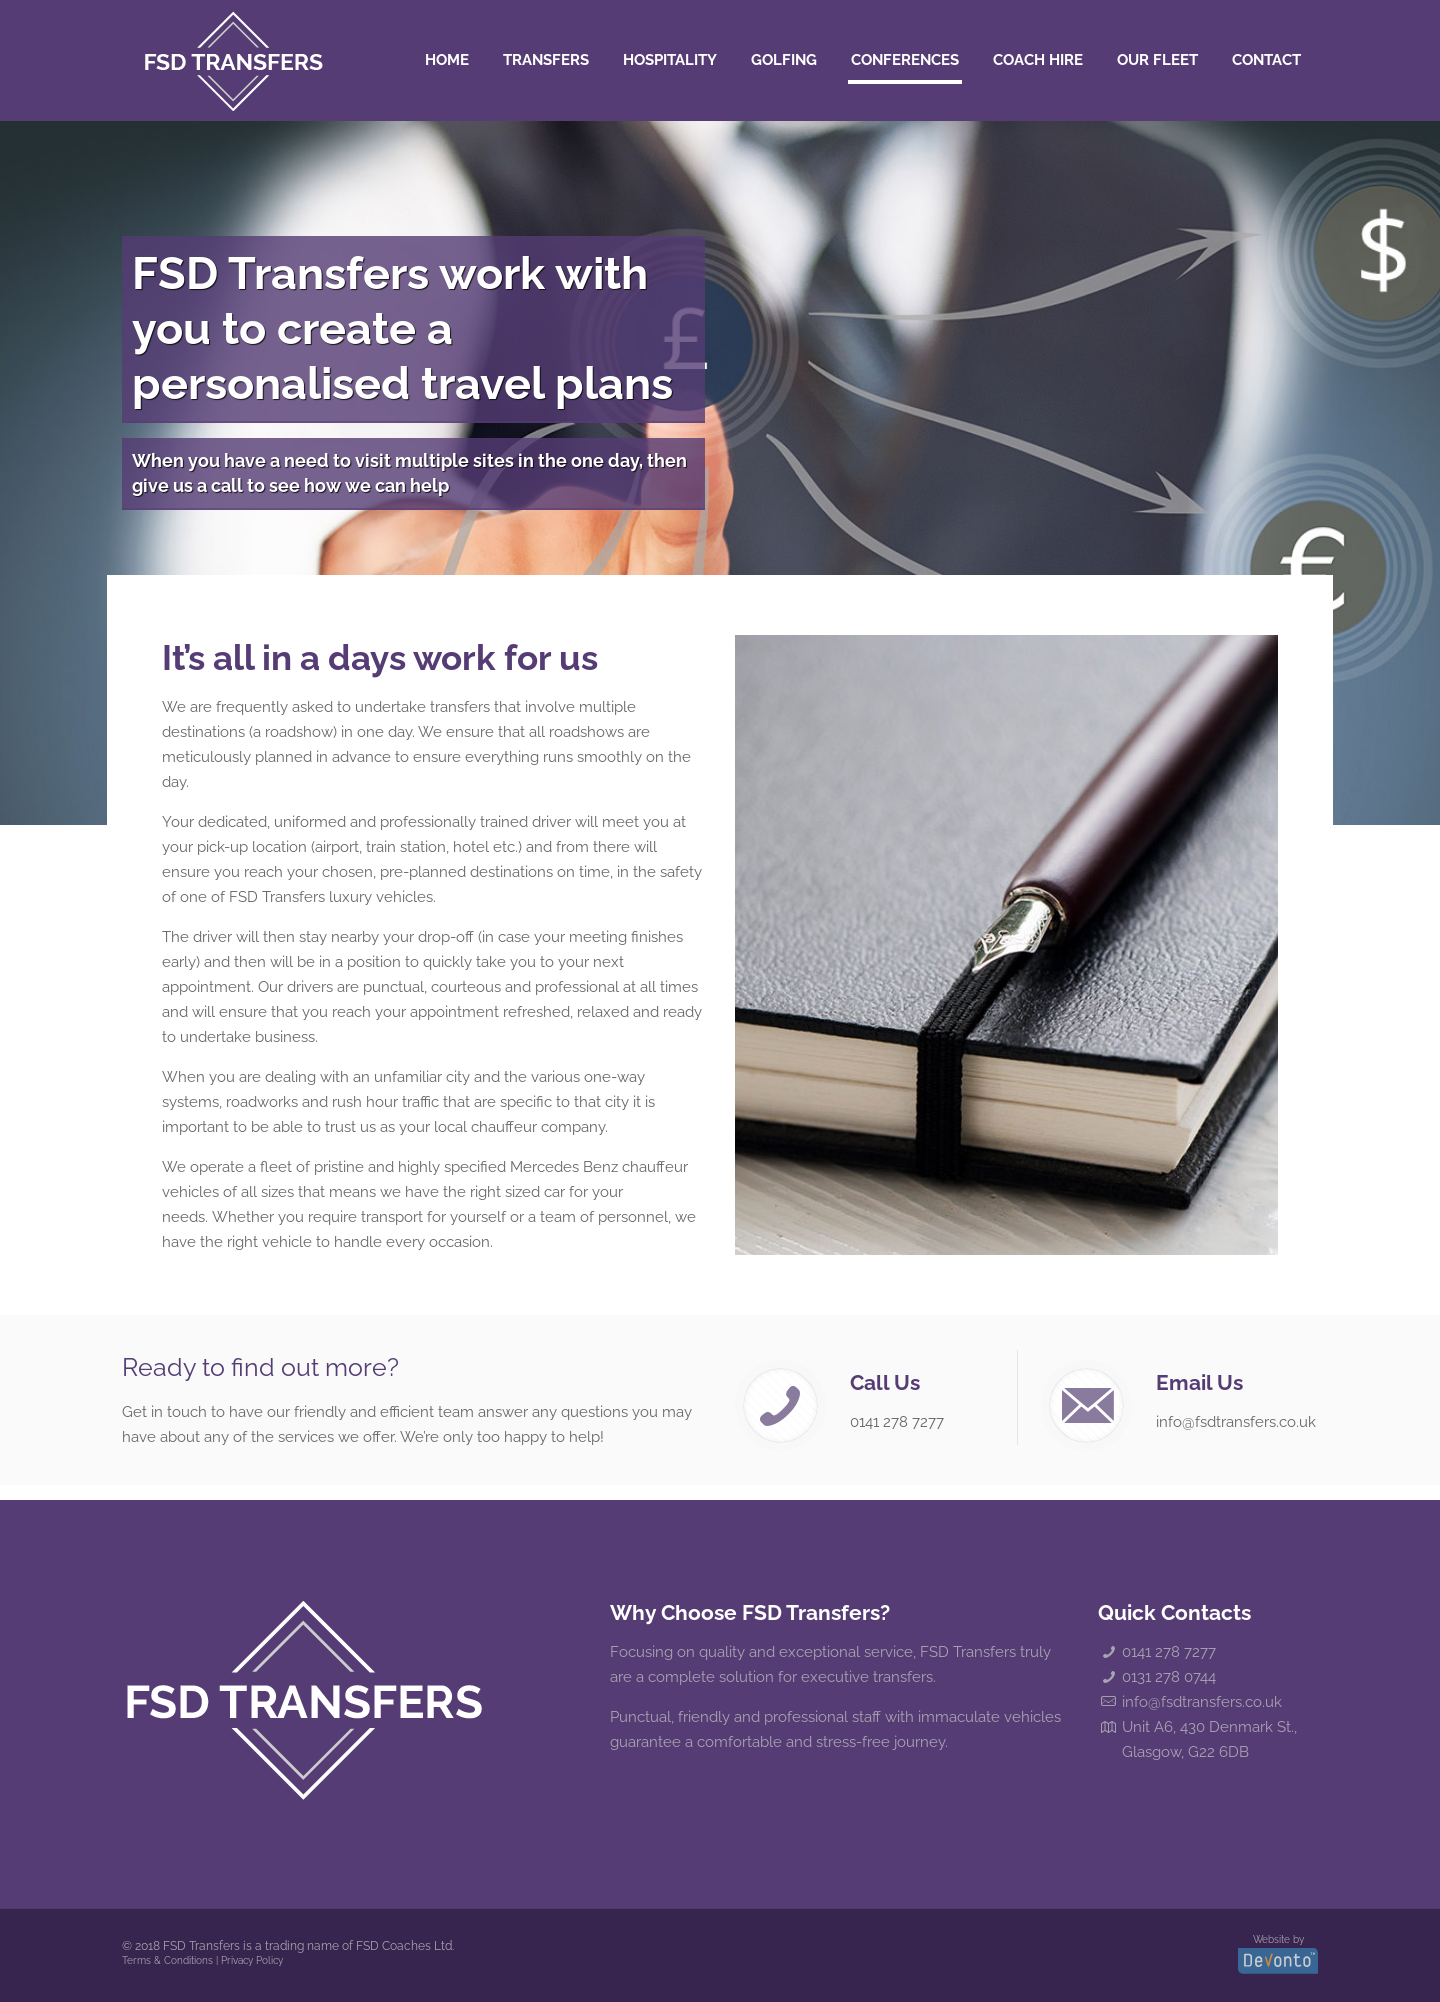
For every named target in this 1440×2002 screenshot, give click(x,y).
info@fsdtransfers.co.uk (1202, 1702)
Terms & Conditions (167, 1960)
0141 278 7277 (1169, 1652)
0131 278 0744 (1169, 1677)
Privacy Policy (252, 1960)
